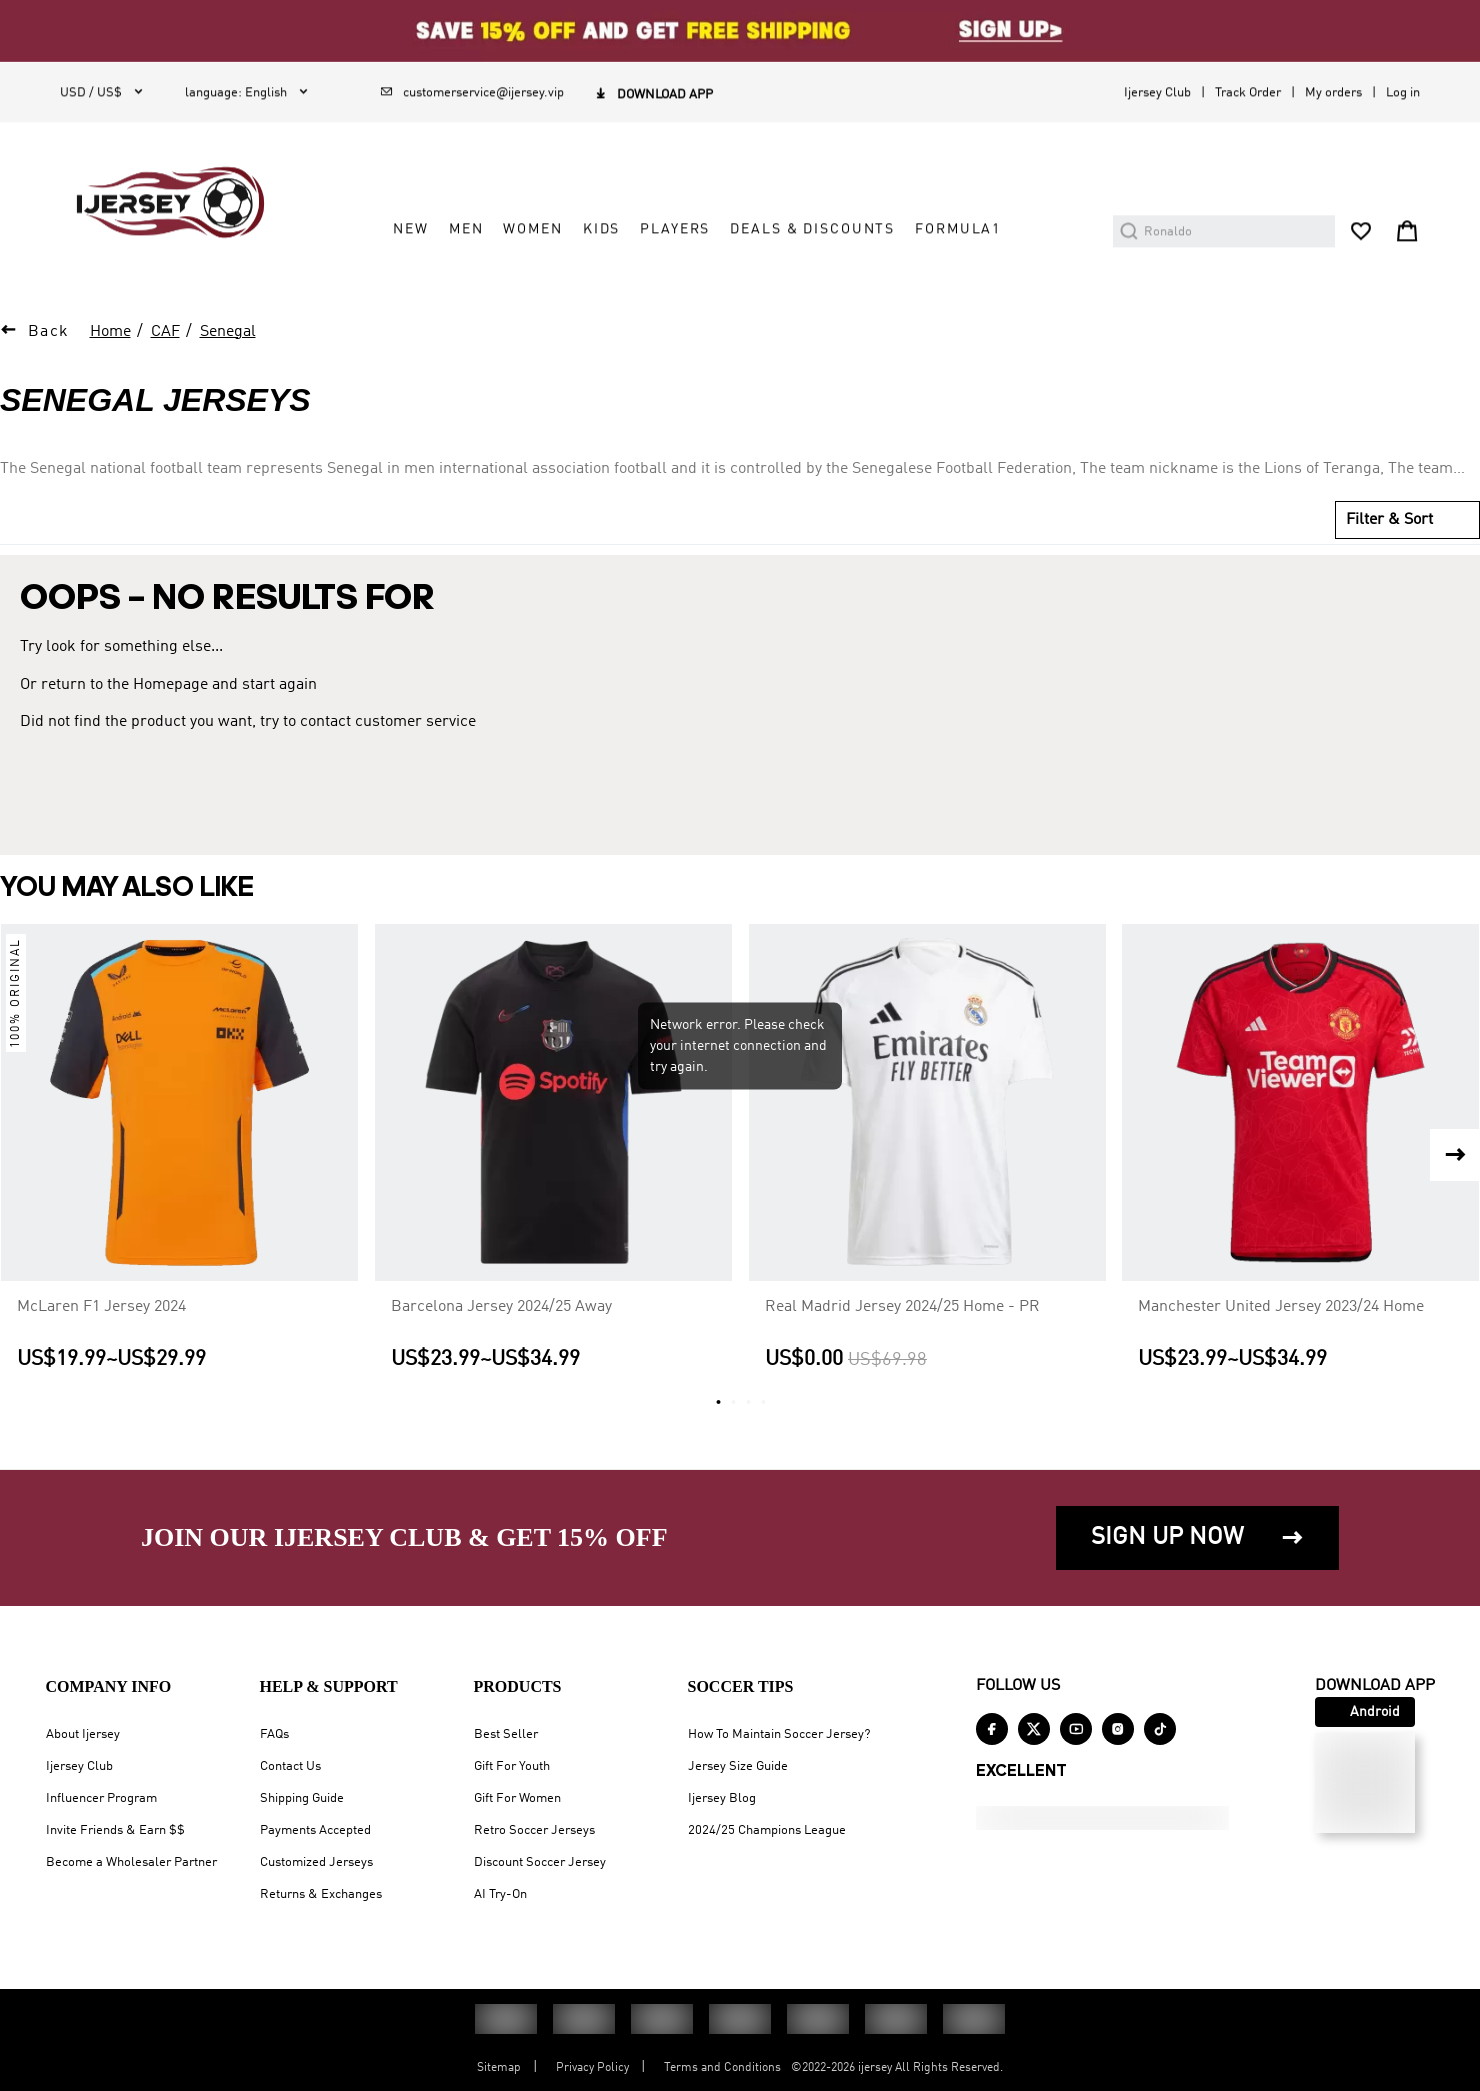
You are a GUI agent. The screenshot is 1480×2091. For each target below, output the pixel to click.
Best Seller (506, 1734)
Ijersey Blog (722, 1798)
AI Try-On (500, 1894)
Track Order (1248, 92)
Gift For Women (517, 1798)
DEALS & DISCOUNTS (812, 229)
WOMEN (532, 229)
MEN (466, 229)
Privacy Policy (592, 2068)
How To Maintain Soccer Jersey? (779, 1734)
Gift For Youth (512, 1766)
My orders (1333, 92)
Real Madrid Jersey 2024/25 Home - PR (902, 1307)
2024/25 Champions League (767, 1830)
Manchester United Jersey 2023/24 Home (1281, 1307)
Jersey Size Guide (738, 1766)
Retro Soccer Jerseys (534, 1830)
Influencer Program (101, 1798)
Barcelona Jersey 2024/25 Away (501, 1307)
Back (49, 332)
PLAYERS (675, 229)
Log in (1403, 92)
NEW (411, 229)
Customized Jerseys (316, 1862)
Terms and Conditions (722, 2068)
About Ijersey (83, 1734)
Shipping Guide (302, 1798)
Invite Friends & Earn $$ (115, 1830)
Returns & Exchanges (321, 1894)
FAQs (274, 1734)
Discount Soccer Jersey (540, 1862)
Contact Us (290, 1766)
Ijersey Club (1157, 92)
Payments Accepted (315, 1830)
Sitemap (499, 2068)
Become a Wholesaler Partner (131, 1862)
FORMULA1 (958, 229)
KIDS (601, 229)
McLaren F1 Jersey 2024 (101, 1307)
